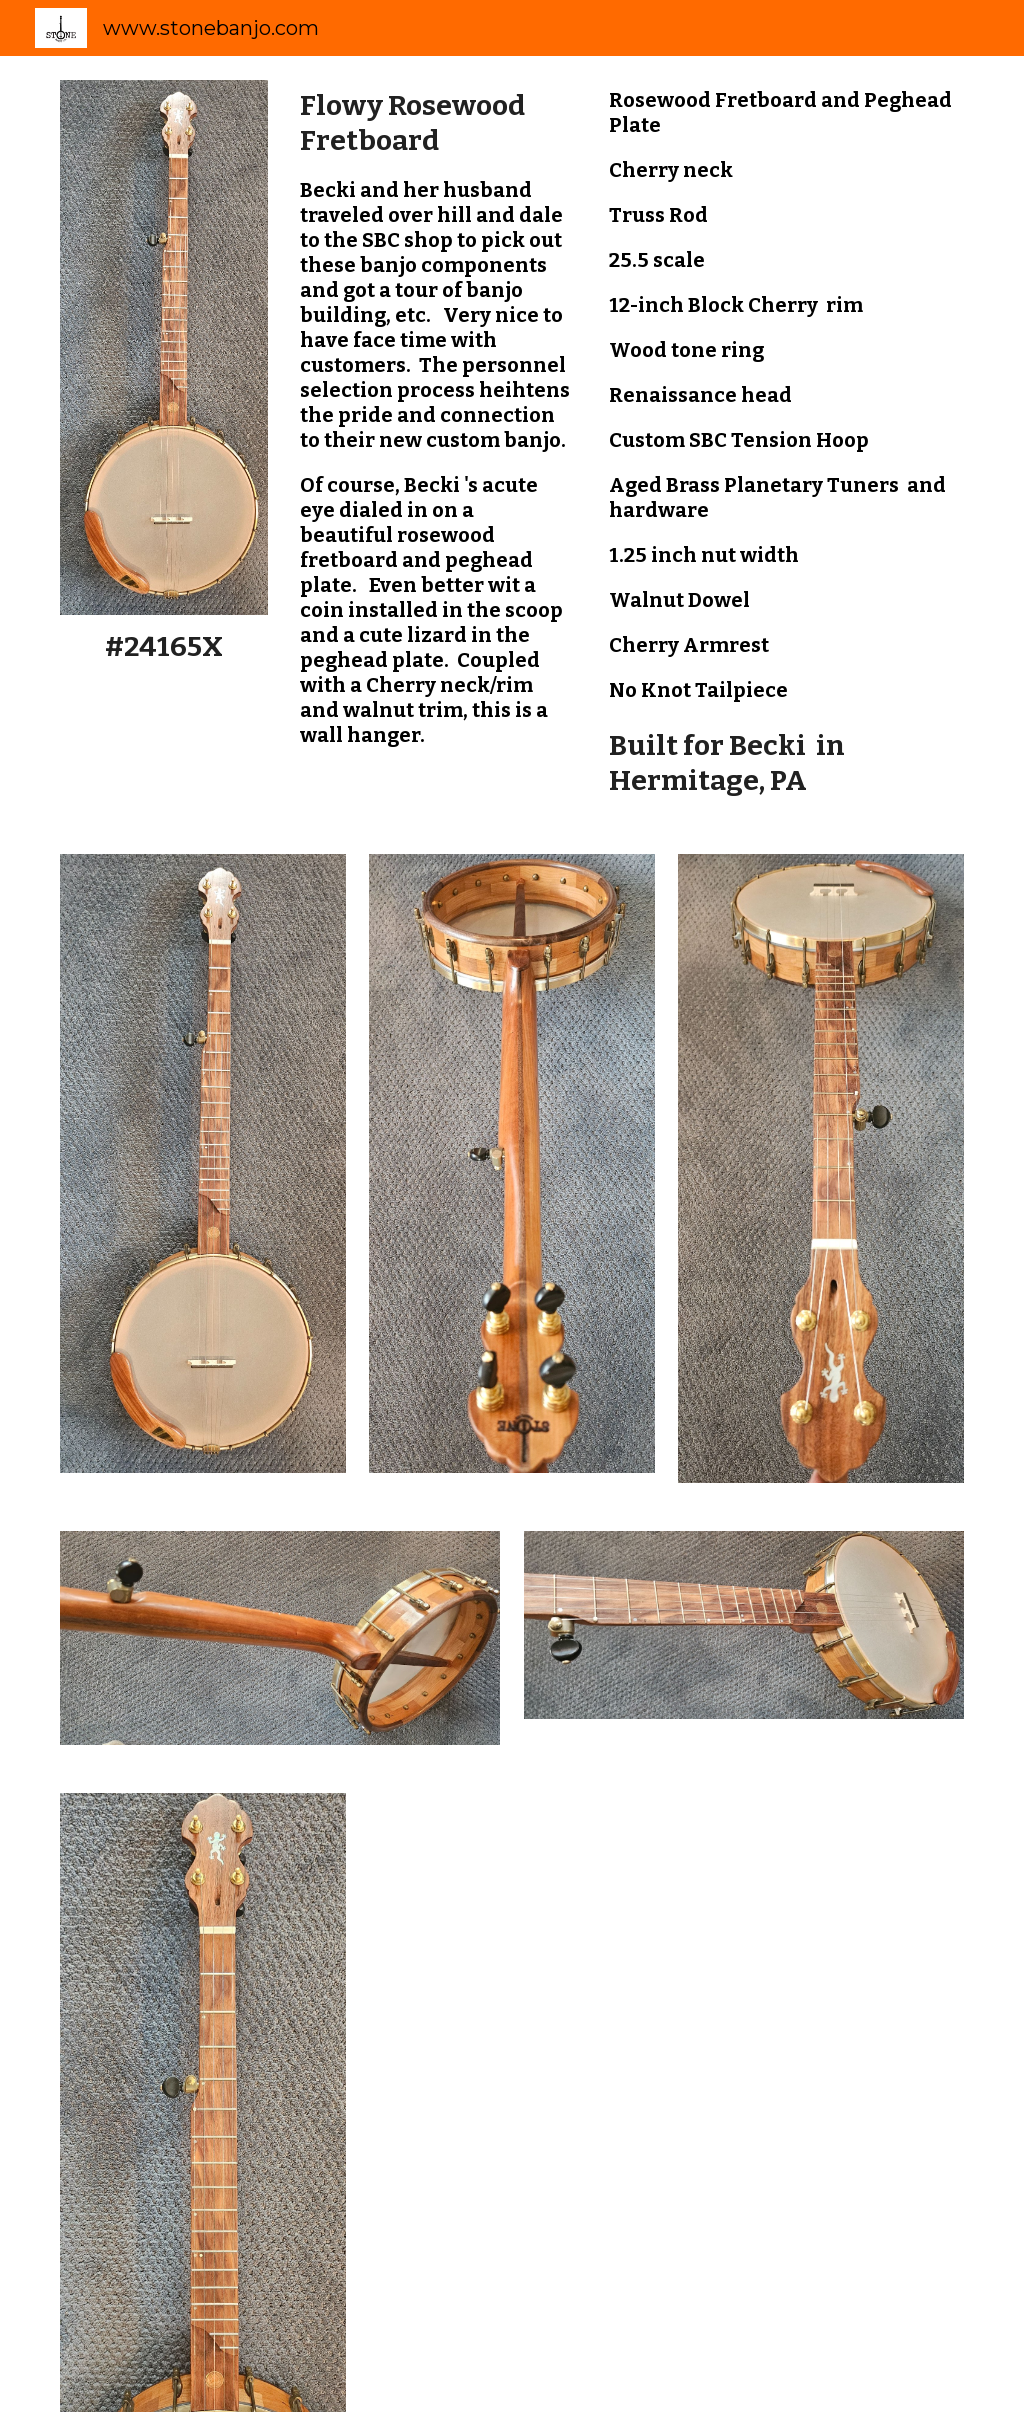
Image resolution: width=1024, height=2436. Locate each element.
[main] (164, 646)
